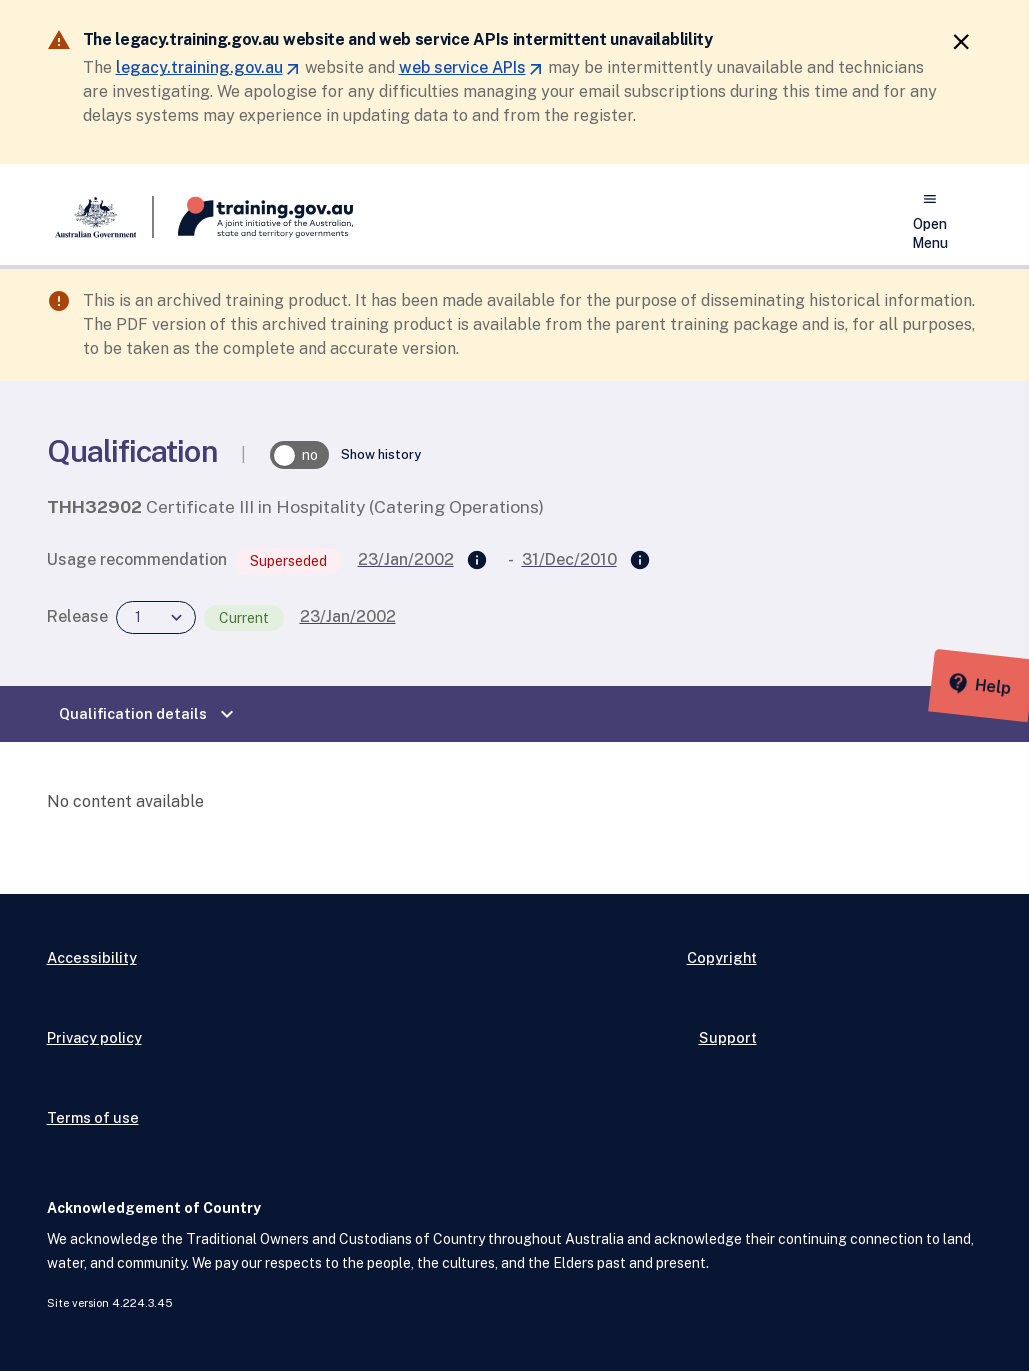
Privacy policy (94, 1037)
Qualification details (149, 714)
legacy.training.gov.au (208, 67)
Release (77, 616)
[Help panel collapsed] (1007, 685)
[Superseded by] (640, 561)
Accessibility (92, 957)
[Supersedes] (477, 561)
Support (728, 1037)
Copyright (722, 957)
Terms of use (93, 1117)
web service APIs (471, 67)
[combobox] (156, 617)
